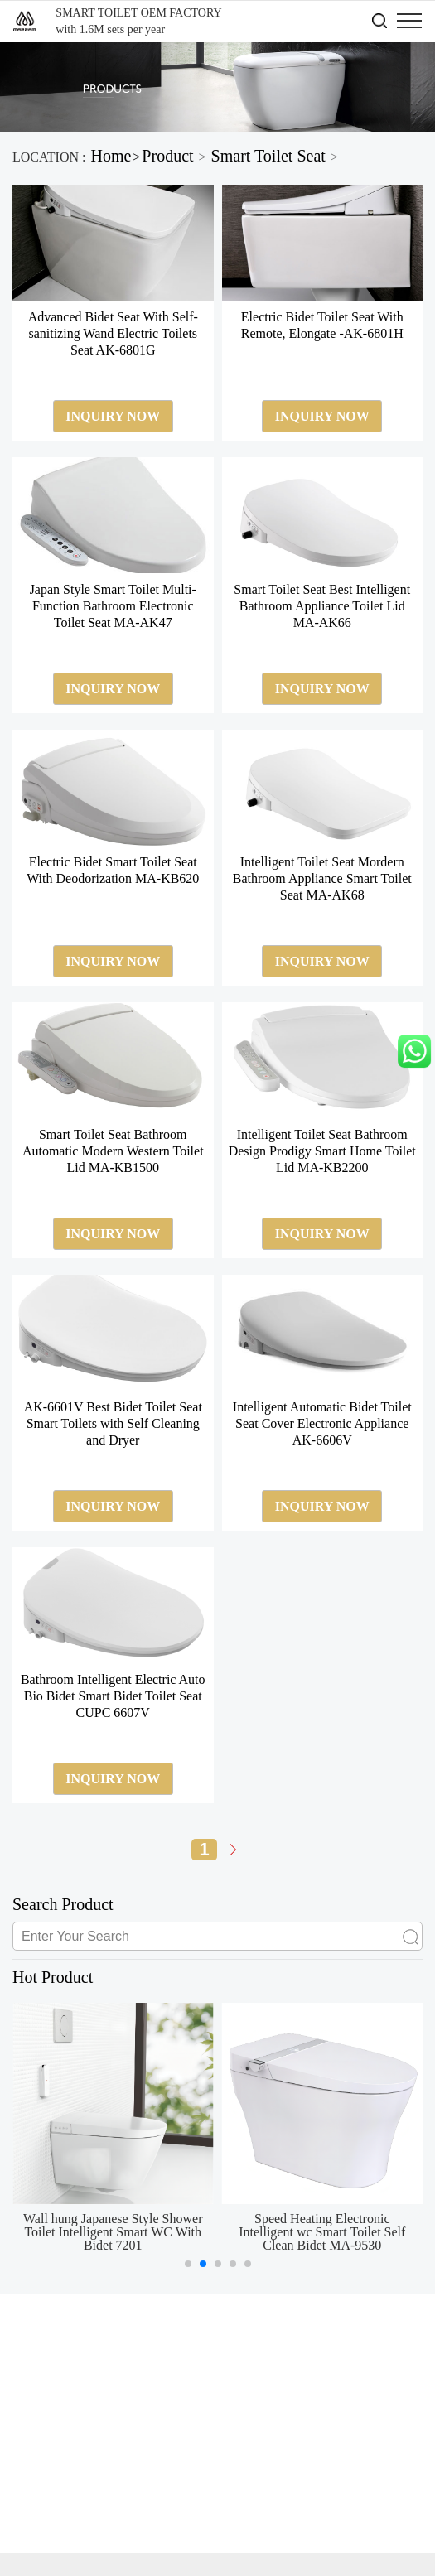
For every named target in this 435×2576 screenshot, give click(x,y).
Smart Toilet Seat (268, 156)
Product (167, 156)
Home (110, 156)
